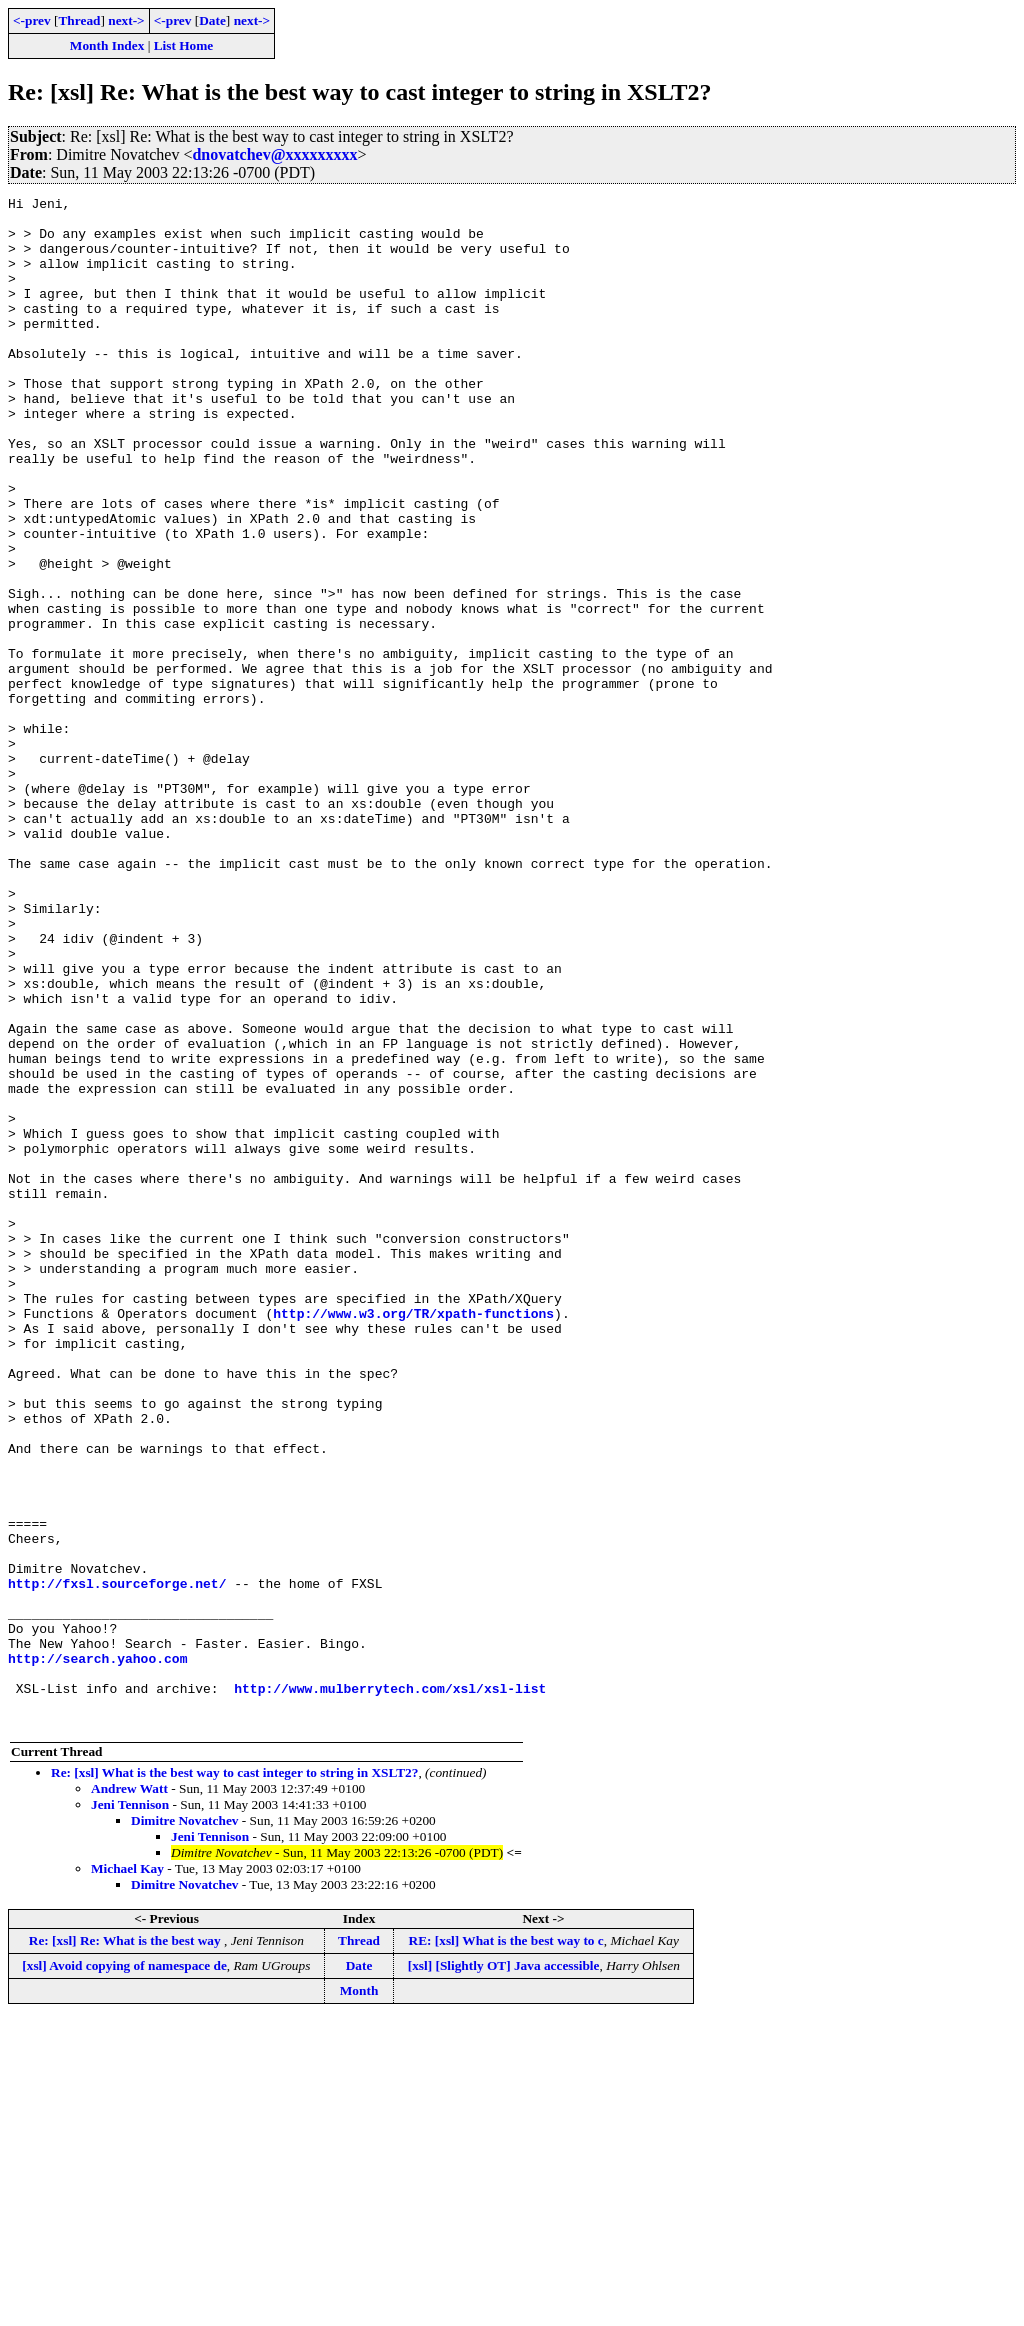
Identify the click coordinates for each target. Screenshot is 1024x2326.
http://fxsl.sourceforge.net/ (117, 1862)
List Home (184, 45)
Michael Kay (127, 2174)
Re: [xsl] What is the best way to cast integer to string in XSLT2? (234, 2078)
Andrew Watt (129, 2094)
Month (359, 2296)
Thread (79, 20)
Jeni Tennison (130, 2110)
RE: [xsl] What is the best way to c (506, 2246)
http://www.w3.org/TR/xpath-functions (413, 1538)
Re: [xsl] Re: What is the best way (126, 2246)
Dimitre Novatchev (184, 2126)
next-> (126, 20)
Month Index (107, 45)
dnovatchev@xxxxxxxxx (274, 154)
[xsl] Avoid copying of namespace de (124, 2271)
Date (212, 20)
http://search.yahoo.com (97, 1952)
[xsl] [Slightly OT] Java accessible (504, 2271)
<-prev (32, 20)
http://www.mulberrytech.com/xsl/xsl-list (390, 1988)
